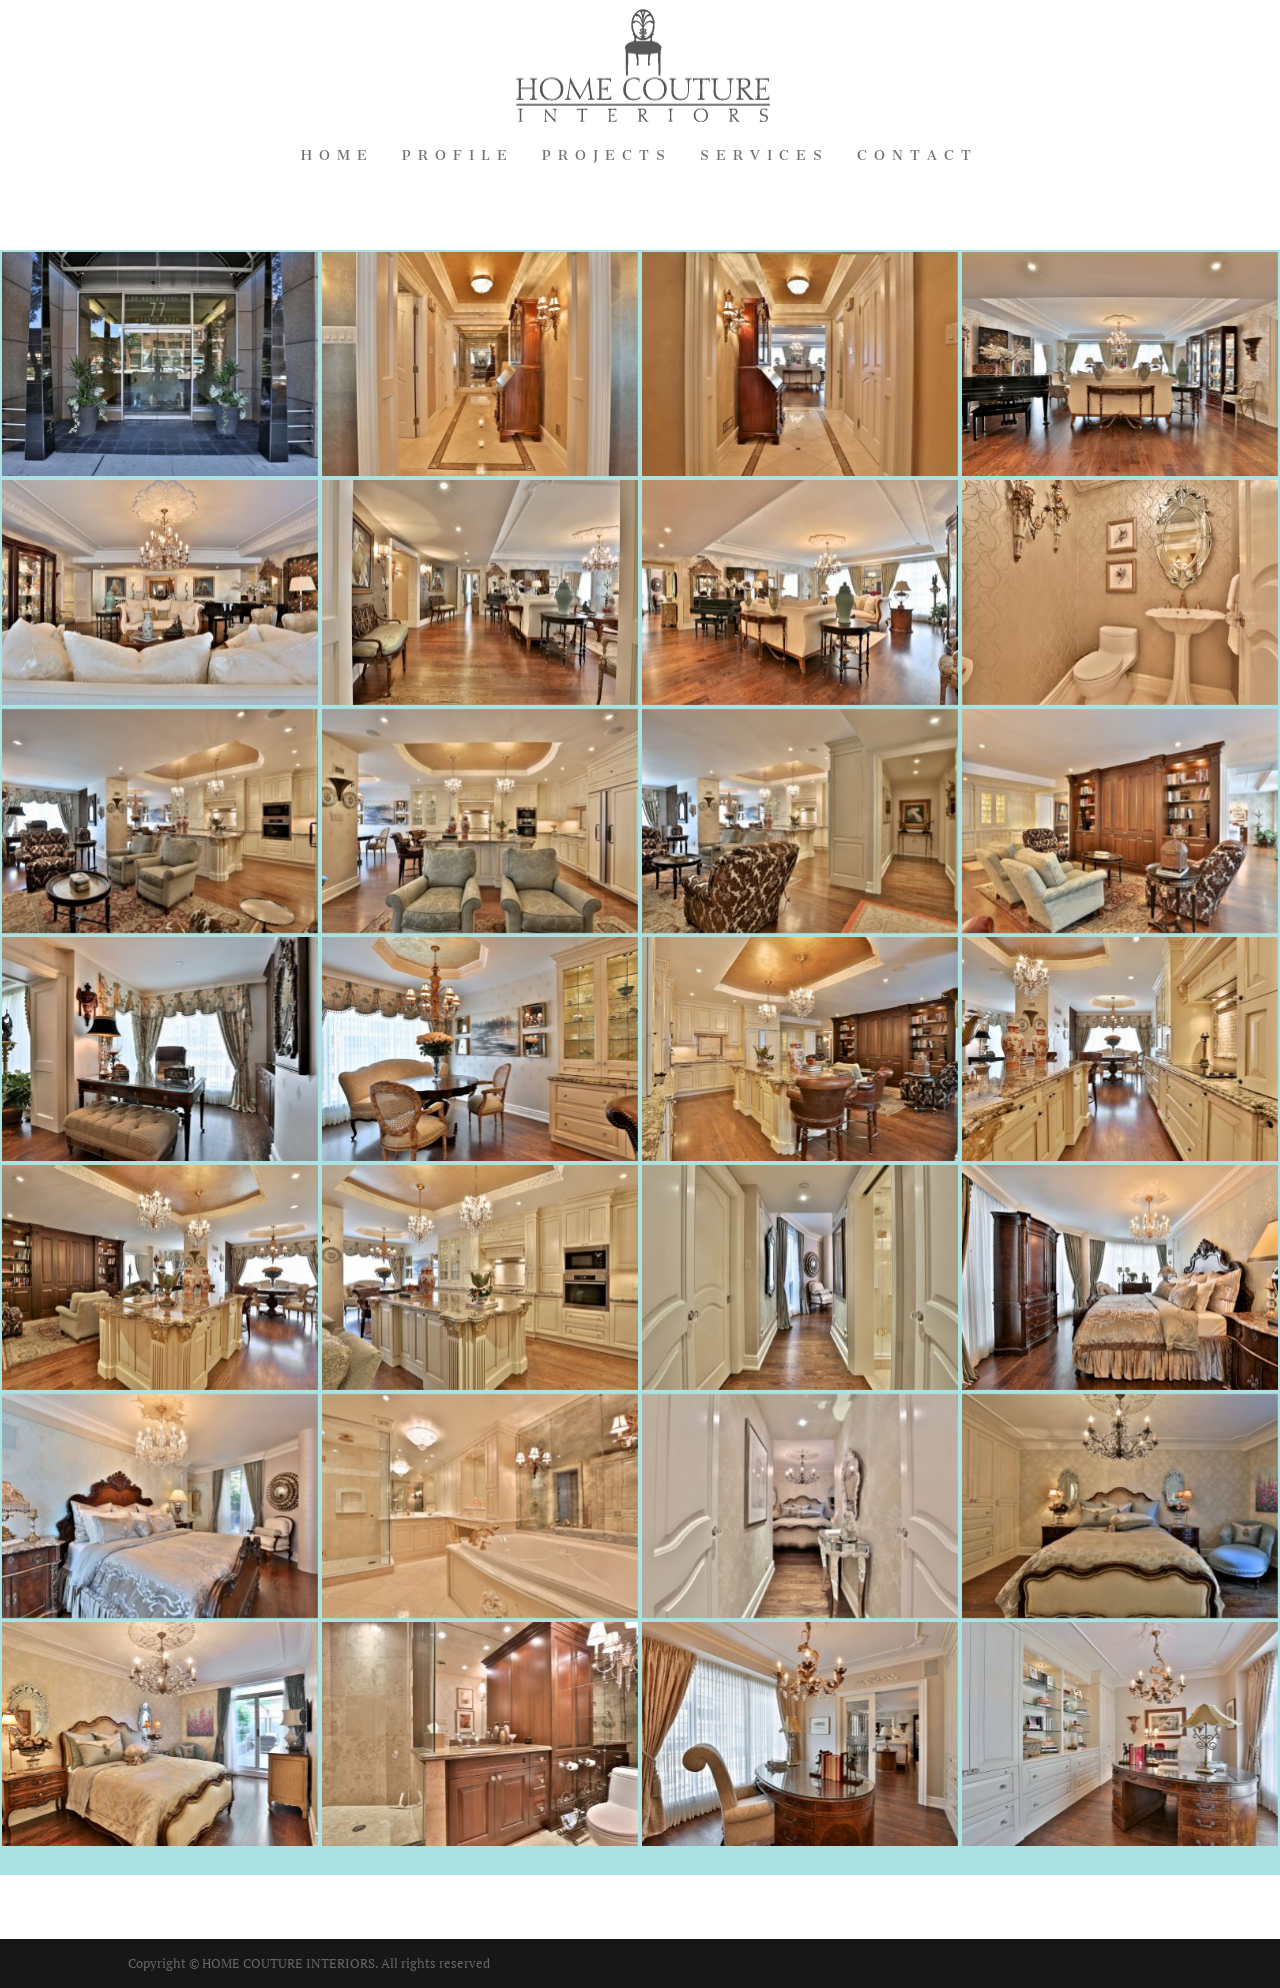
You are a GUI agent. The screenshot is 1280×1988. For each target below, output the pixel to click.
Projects (607, 156)
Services (764, 156)
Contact (917, 156)
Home (337, 156)
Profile (458, 156)
